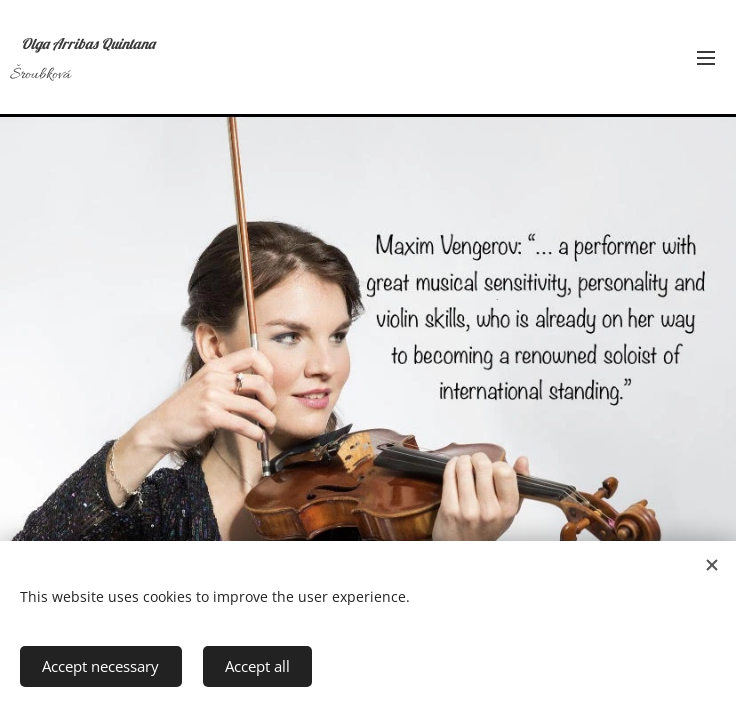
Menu (706, 58)
